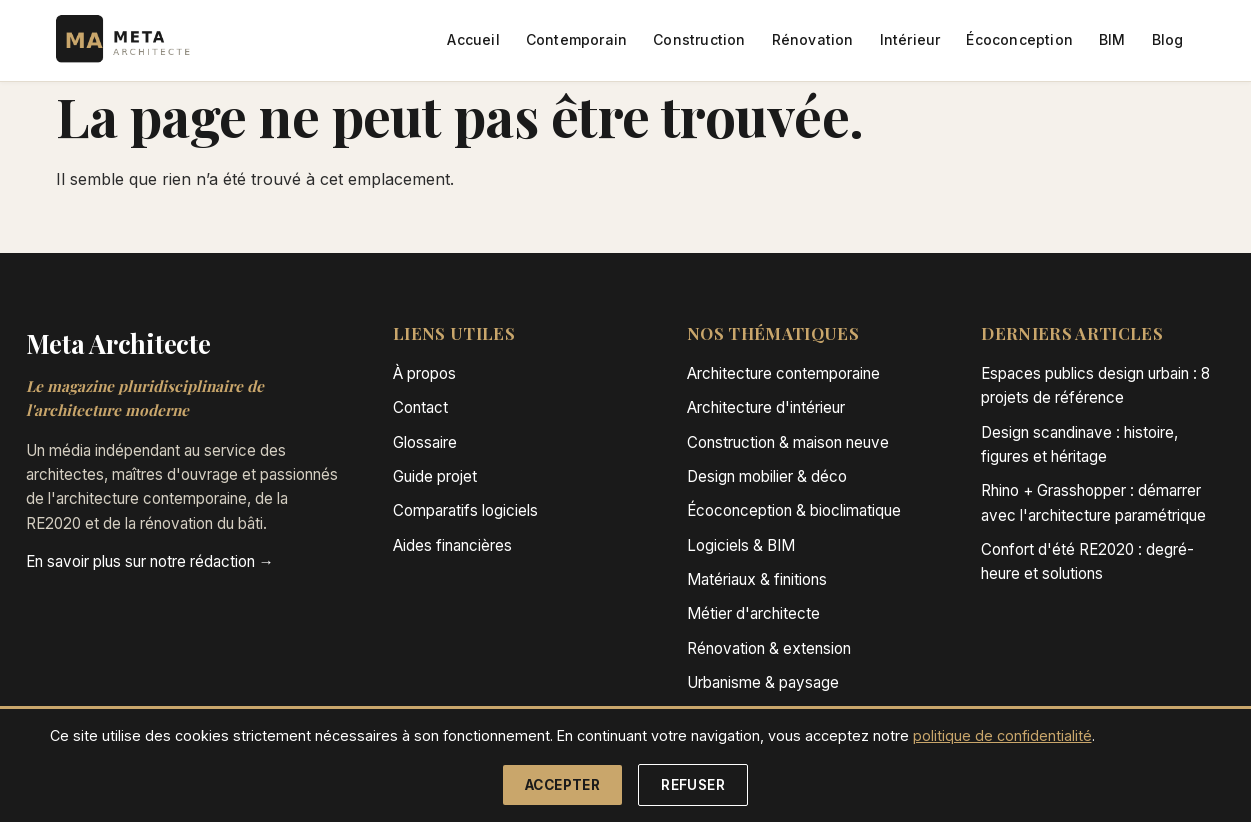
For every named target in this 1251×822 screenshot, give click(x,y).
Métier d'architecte (753, 613)
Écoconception (1019, 39)
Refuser (693, 785)
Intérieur (910, 39)
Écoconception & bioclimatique (794, 510)
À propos (424, 373)
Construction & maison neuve (788, 442)
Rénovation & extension (769, 648)
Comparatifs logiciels (465, 510)
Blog (1168, 39)
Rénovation (813, 39)
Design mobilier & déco (767, 476)
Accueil (473, 39)
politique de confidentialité (1002, 735)
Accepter (562, 785)
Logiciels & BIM (741, 545)
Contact (420, 407)
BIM (1112, 39)
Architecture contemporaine (783, 373)
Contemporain (576, 39)
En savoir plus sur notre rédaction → (150, 561)
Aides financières (452, 545)
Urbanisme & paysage (763, 682)
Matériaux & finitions (757, 579)
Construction (699, 39)
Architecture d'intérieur (766, 407)
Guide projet (435, 476)
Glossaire (425, 442)
